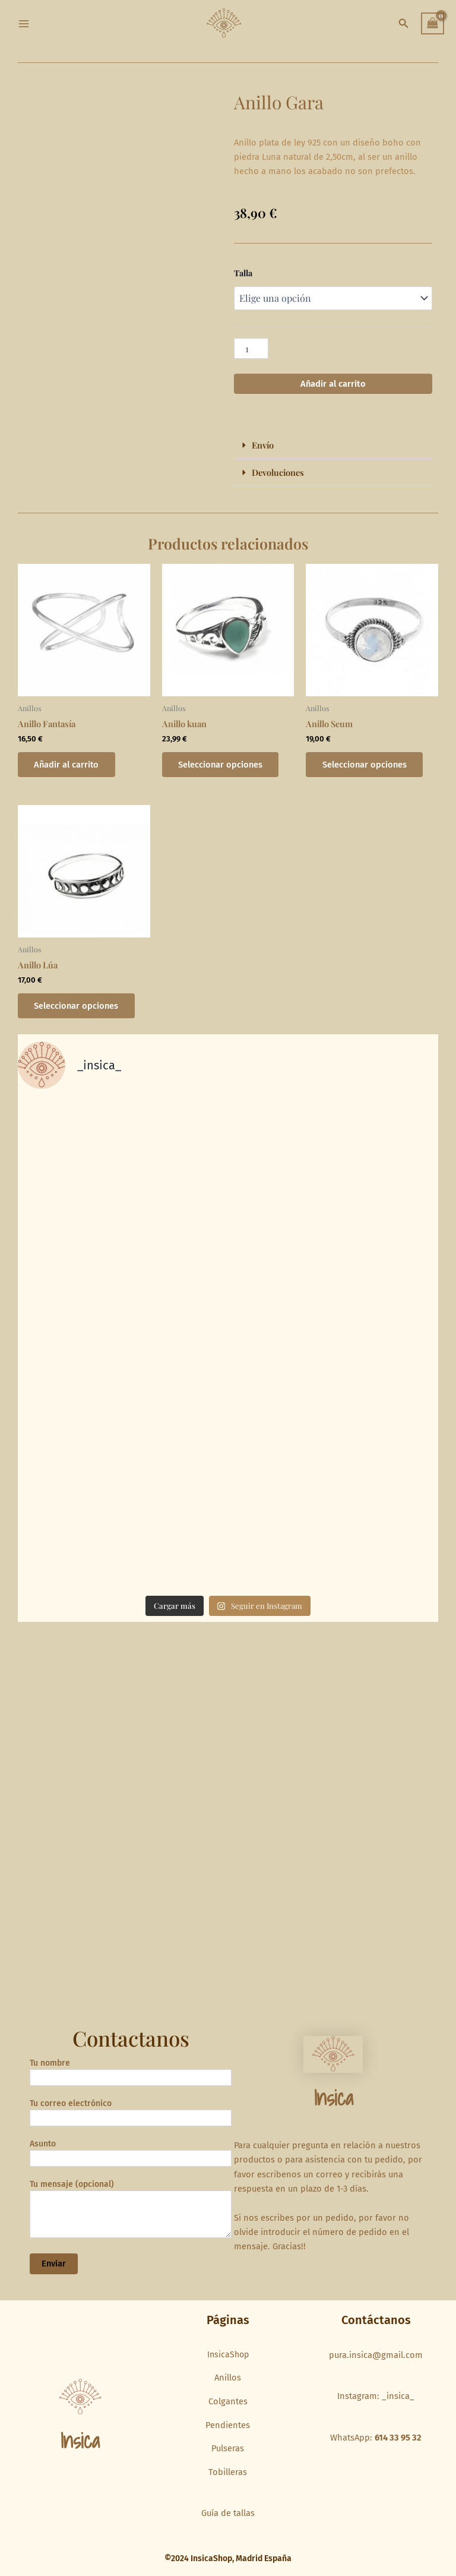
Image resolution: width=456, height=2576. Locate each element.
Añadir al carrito (333, 383)
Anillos (227, 2378)
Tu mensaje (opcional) (131, 2213)
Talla (243, 273)
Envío (263, 445)
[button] (403, 23)
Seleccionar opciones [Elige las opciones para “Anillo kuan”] (221, 764)
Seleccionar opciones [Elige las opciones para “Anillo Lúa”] (76, 1006)
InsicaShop (228, 2355)
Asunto (131, 2156)
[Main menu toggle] (24, 23)
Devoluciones (278, 472)
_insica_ (398, 2396)
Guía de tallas (228, 2513)
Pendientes (227, 2425)
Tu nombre (131, 2075)
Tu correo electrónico (131, 2115)
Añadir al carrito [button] (66, 764)
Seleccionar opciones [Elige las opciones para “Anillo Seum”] (364, 764)
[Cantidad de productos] (251, 348)
